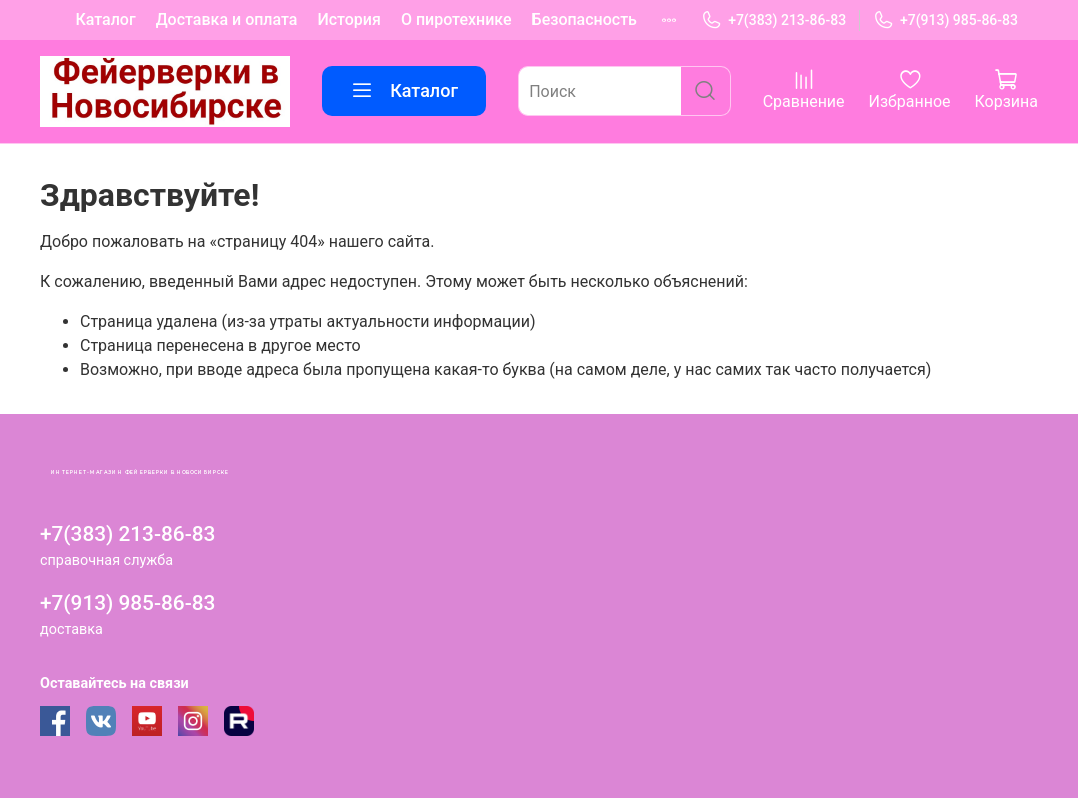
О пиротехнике (456, 19)
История (348, 19)
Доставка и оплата (227, 19)
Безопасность (584, 19)
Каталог (105, 19)
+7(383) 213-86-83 (773, 20)
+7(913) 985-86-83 (945, 20)
